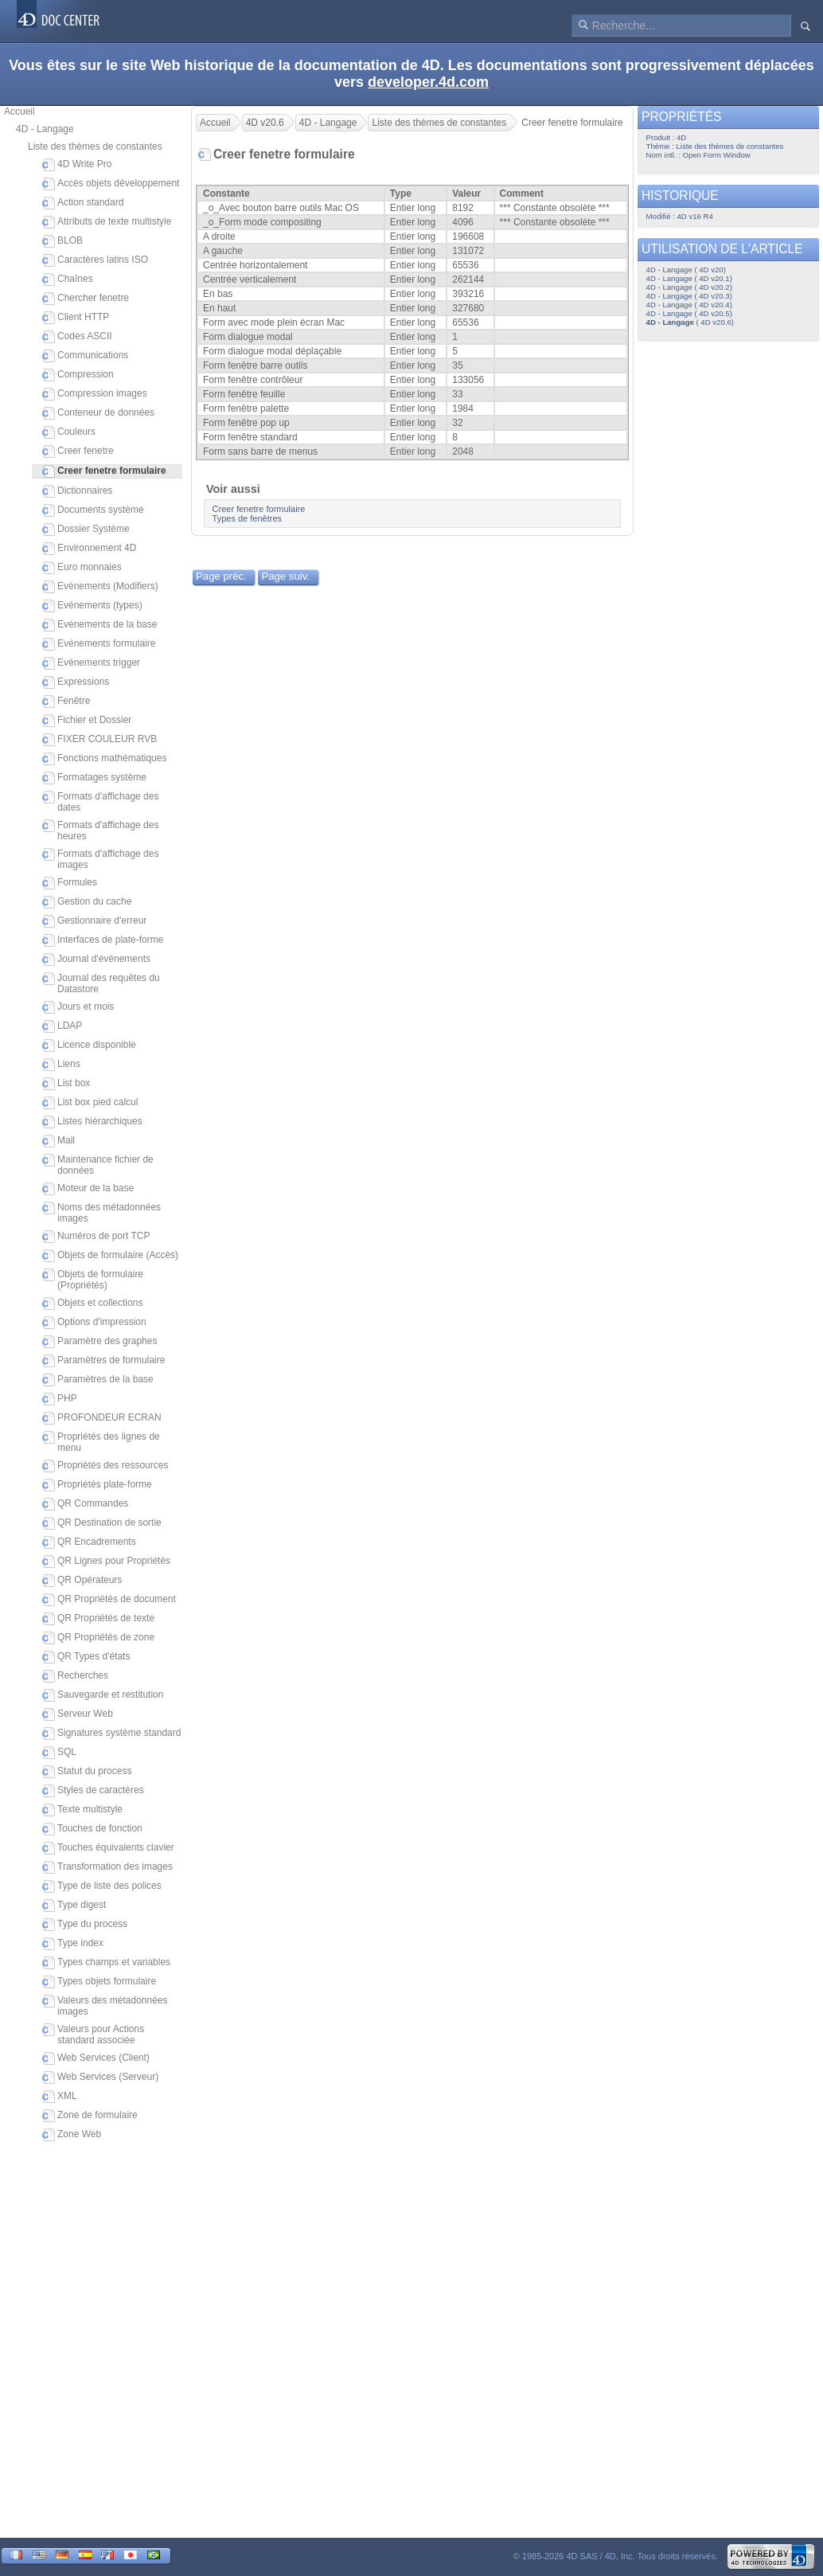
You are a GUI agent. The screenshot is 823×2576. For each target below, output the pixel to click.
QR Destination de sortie (102, 1523)
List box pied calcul (90, 1102)
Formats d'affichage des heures (100, 830)
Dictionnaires (77, 491)
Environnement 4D (89, 548)
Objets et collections (92, 1303)
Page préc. (221, 576)
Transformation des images (107, 1867)
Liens (61, 1064)
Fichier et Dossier (86, 720)
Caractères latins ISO (95, 260)
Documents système (93, 510)
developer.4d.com (428, 82)
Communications (85, 356)
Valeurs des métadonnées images (105, 2006)
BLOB (62, 241)
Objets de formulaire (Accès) (110, 1255)
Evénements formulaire (98, 644)
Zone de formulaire (90, 2115)
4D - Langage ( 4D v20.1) (689, 278)
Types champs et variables (106, 1962)
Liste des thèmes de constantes (95, 146)
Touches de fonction (92, 1829)
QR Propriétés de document (109, 1599)
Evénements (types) (92, 606)
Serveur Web (77, 1714)
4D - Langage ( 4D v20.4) (689, 304)
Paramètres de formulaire (103, 1360)
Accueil (19, 111)
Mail (58, 1141)
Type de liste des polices (102, 1886)
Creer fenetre (78, 451)
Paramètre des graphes (99, 1341)
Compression (78, 375)
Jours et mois (78, 1007)
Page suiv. (285, 576)
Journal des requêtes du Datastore (101, 983)
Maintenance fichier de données (98, 1165)
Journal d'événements (96, 959)
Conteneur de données (98, 413)
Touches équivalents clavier (108, 1848)
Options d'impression (94, 1322)
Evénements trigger (91, 663)
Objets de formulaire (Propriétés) (92, 1279)
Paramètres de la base (98, 1380)
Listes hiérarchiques (92, 1122)
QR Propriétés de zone (98, 1638)
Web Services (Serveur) (100, 2077)
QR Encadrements (89, 1542)
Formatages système (94, 778)
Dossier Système (86, 529)
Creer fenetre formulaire (259, 509)
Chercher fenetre (85, 298)
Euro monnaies (82, 567)
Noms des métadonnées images (101, 1213)
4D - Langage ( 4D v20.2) (689, 287)
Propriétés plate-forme (97, 1485)
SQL (59, 1752)
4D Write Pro (76, 164)
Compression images (94, 394)
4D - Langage (45, 129)
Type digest (74, 1905)
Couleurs (69, 432)
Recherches (75, 1676)
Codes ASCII (77, 336)
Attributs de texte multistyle (106, 222)
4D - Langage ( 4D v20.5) (689, 313)
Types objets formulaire (99, 1982)
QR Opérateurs (82, 1580)
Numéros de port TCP (96, 1236)
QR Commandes (85, 1504)
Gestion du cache (86, 902)
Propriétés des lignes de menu (101, 1442)
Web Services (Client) (96, 2058)
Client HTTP (75, 317)
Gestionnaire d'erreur (94, 921)
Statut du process (86, 1771)
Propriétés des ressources (105, 1466)
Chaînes (67, 279)
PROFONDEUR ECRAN (102, 1418)
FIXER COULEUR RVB (99, 739)
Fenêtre (66, 701)
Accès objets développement (110, 184)
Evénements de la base (99, 625)
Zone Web (71, 2134)
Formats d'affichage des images (100, 859)
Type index (72, 1943)
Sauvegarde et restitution (102, 1695)
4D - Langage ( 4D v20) (686, 269)
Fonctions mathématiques (104, 758)
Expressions (75, 682)
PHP (59, 1399)
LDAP (62, 1026)
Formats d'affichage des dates (100, 802)
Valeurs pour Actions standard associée (93, 2034)
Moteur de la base (88, 1188)
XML (59, 2096)
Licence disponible (89, 1045)
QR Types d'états (86, 1657)
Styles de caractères (93, 1790)
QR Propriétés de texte (98, 1618)
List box (66, 1083)
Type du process (84, 1924)
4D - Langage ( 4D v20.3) (689, 295)
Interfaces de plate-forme (102, 940)
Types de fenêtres (247, 518)
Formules (69, 883)
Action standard (82, 203)
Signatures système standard (111, 1733)
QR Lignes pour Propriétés (106, 1561)
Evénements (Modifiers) (100, 586)
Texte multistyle (82, 1810)
